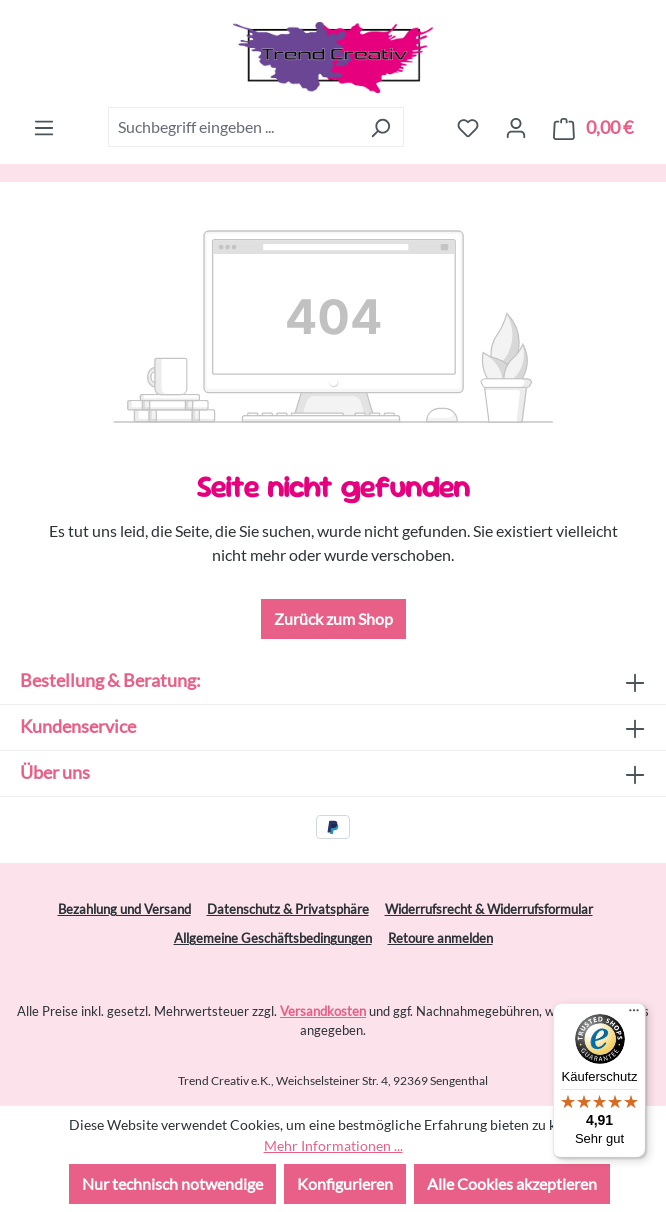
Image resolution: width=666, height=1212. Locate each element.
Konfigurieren (345, 1183)
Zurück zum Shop (333, 618)
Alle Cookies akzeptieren (512, 1183)
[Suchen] (380, 127)
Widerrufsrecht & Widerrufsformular (489, 909)
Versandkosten (323, 1011)
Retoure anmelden (440, 938)
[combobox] (233, 127)
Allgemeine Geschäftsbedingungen (273, 938)
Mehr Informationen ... (333, 1145)
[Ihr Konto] (516, 127)
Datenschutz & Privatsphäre (288, 909)
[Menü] (44, 127)
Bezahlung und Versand (124, 909)
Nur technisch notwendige (172, 1183)
